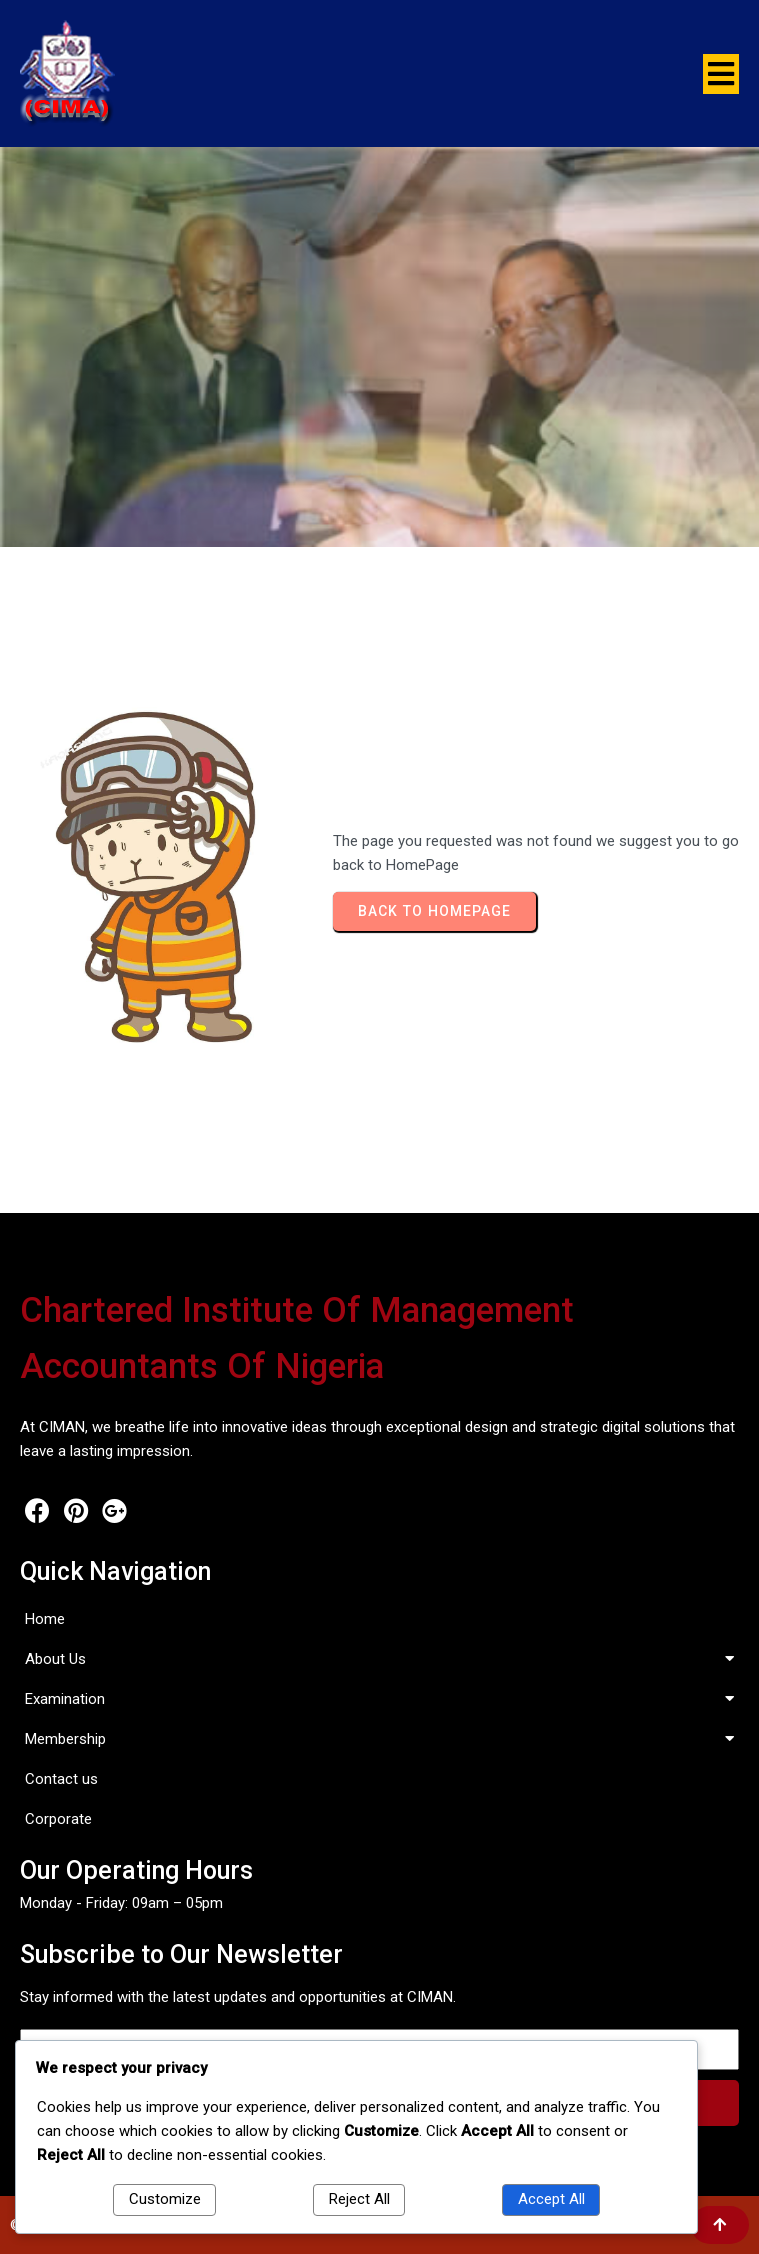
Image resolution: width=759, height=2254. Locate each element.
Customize (165, 2199)
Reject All (359, 2199)
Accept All (551, 2199)
